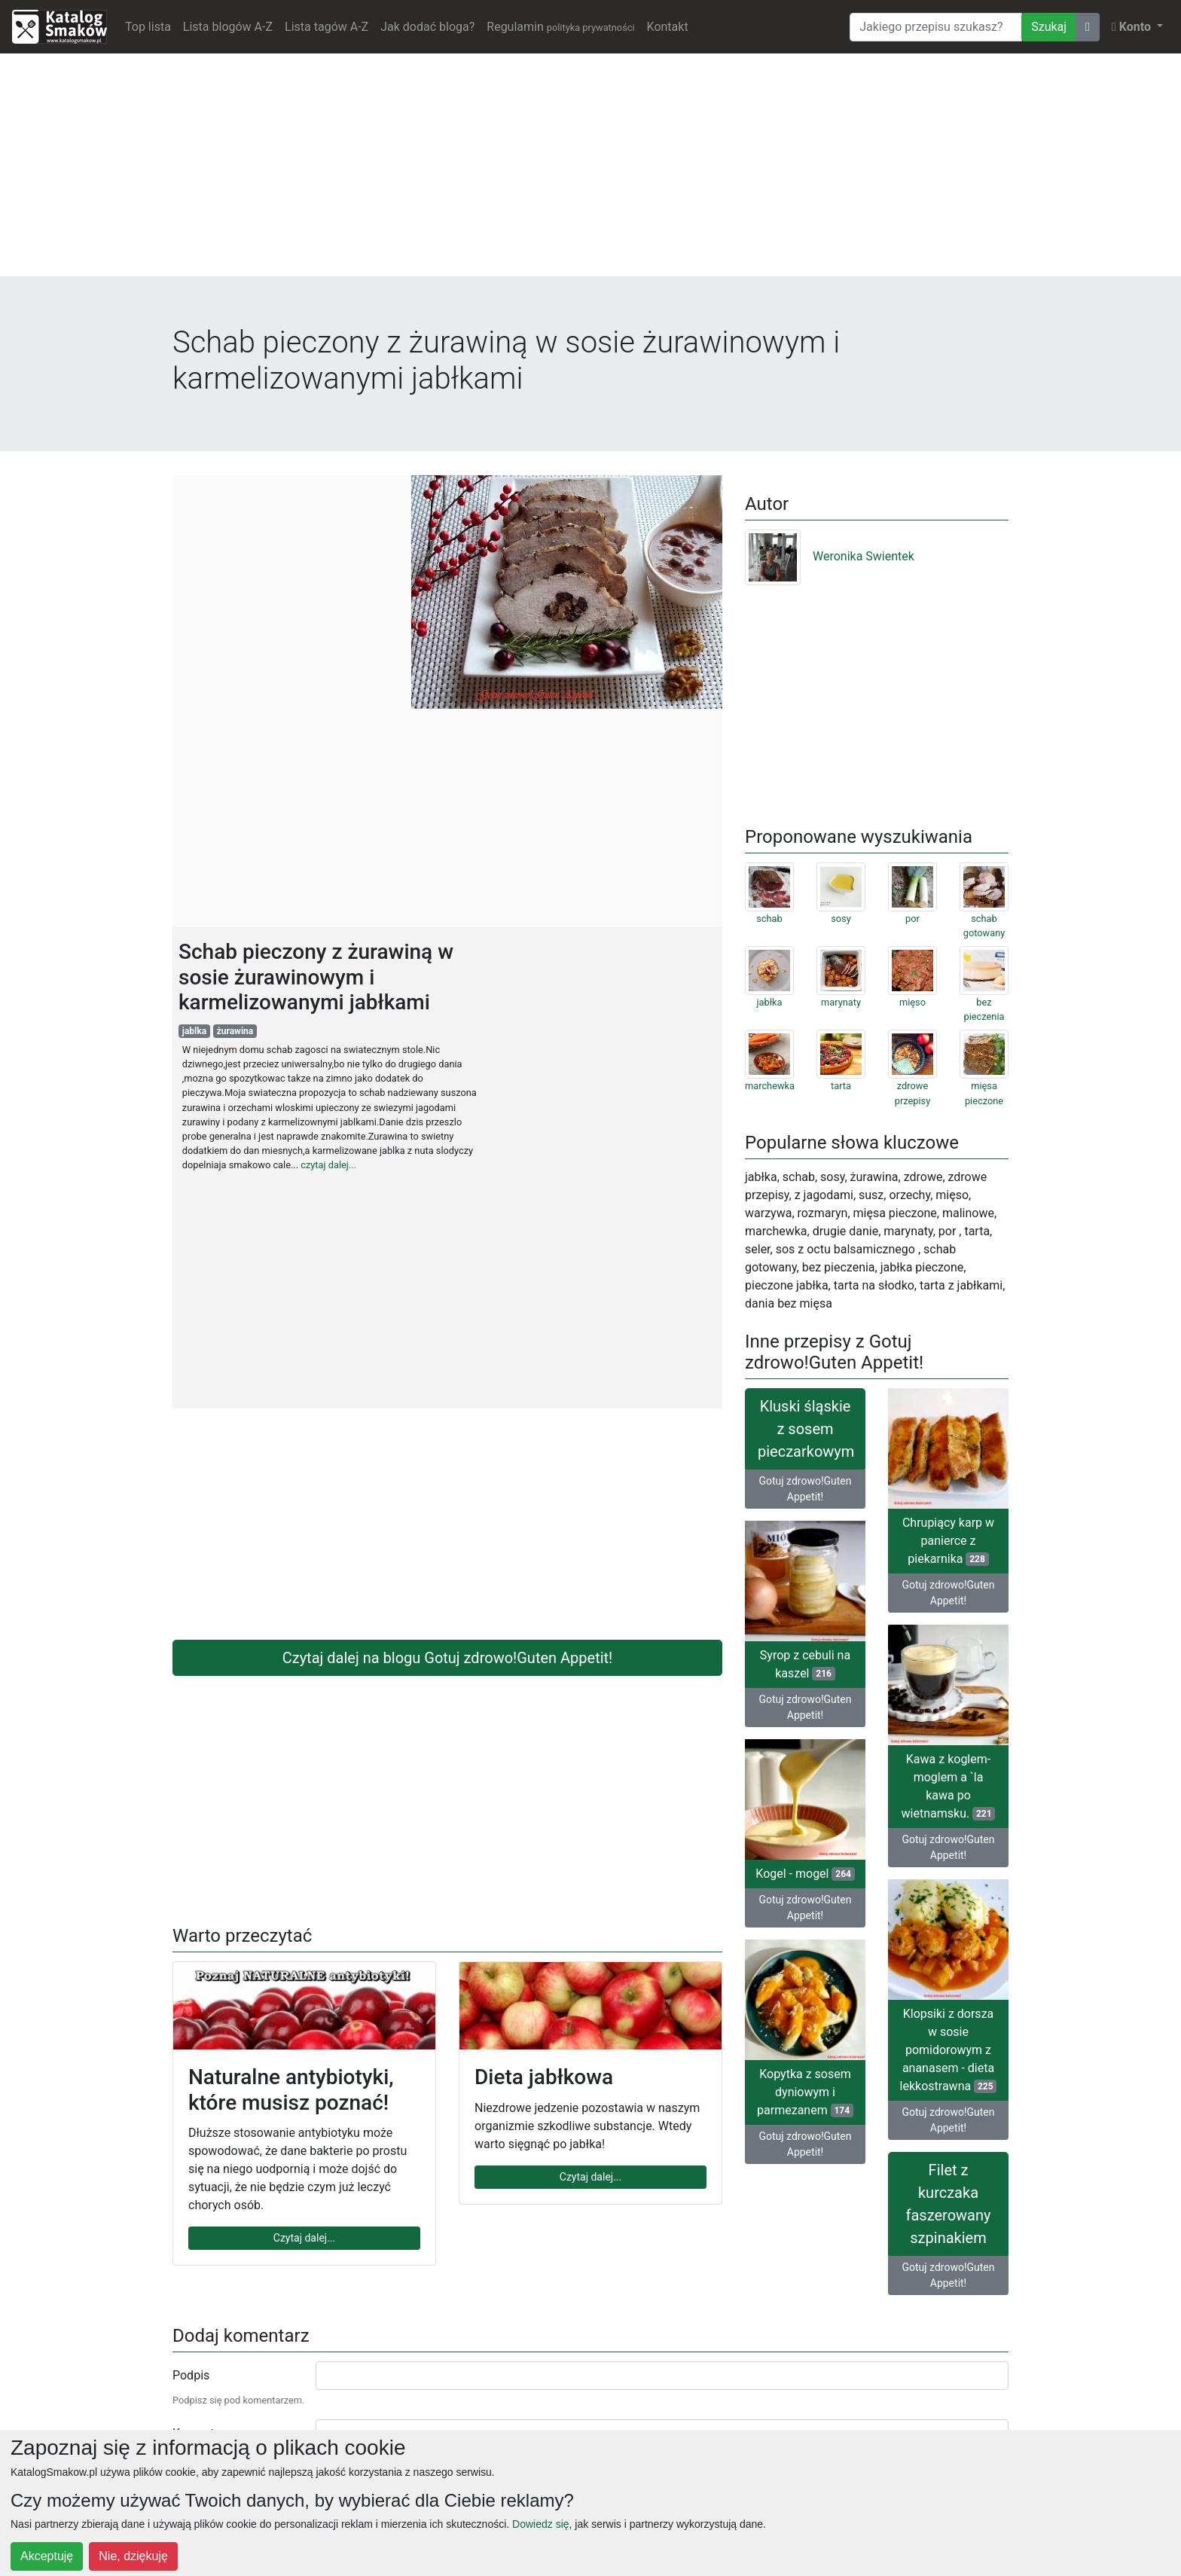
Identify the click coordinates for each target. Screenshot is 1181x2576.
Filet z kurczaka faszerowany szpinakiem (948, 2204)
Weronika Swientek (829, 556)
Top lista (148, 27)
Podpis (190, 2375)
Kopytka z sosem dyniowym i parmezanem (805, 2092)
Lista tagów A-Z (326, 27)
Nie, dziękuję (133, 2556)
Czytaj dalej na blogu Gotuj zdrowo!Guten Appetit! (447, 1658)
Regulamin (560, 27)
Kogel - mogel (804, 1873)
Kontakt (667, 27)
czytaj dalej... (328, 1164)
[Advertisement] (590, 171)
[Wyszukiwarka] (936, 27)
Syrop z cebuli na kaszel (805, 1664)
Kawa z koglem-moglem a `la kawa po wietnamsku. (949, 1786)
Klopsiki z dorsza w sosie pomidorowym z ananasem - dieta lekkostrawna (948, 2050)
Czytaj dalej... (304, 2238)
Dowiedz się (540, 2524)
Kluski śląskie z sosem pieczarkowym (806, 1428)
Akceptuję (46, 2556)
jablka (194, 1031)
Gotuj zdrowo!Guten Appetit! (804, 1489)
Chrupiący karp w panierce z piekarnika (948, 1540)
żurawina (235, 1031)
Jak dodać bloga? (427, 27)
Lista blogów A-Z (228, 27)
